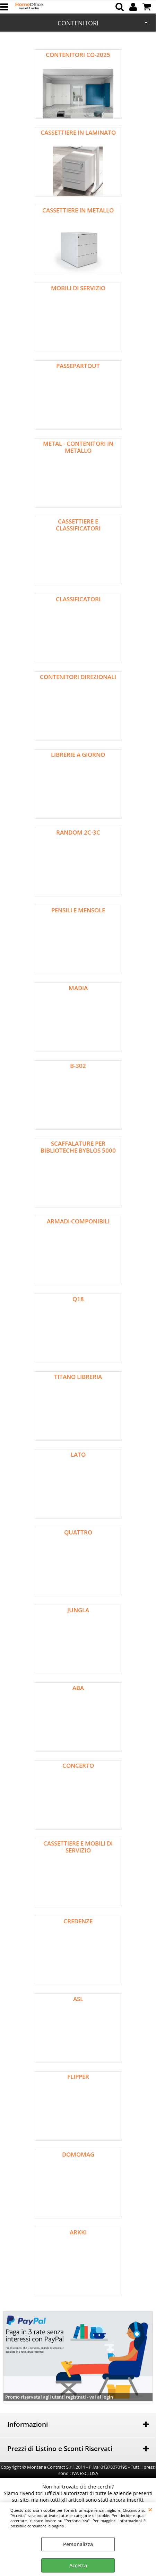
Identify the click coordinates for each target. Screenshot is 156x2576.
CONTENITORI (78, 23)
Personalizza (78, 2544)
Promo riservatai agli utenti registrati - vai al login (59, 2397)
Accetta (78, 2565)
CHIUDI (150, 2509)
